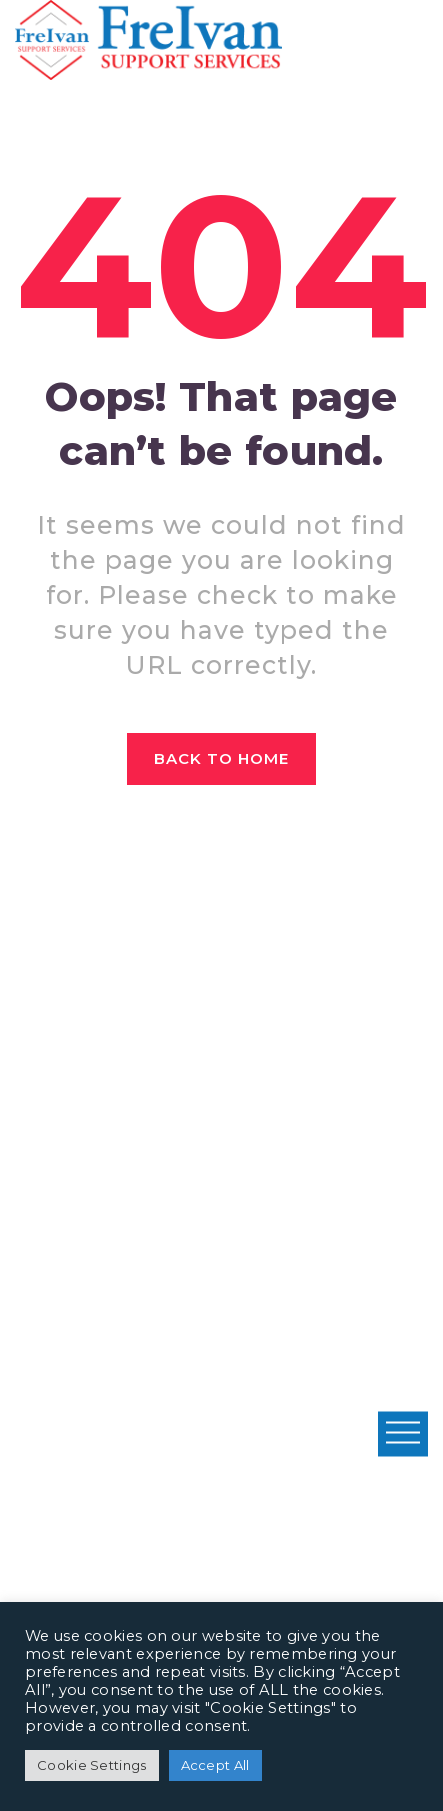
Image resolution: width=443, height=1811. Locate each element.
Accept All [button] (215, 1765)
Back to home (222, 758)
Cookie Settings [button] (92, 1765)
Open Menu (403, 1433)
